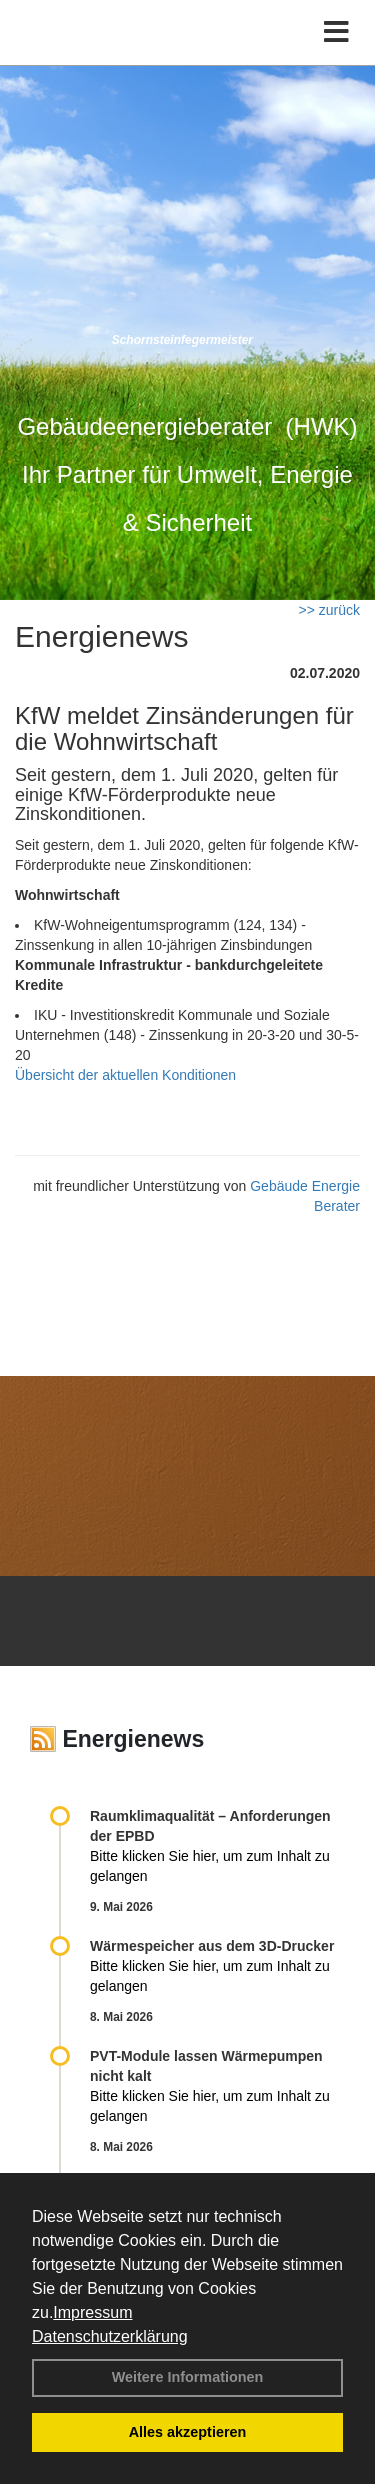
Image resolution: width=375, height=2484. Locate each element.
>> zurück (329, 610)
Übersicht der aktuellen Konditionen (125, 1075)
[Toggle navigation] (336, 32)
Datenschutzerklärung (110, 2336)
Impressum (92, 2312)
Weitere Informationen (188, 2377)
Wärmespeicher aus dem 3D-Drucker (212, 1946)
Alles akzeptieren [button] (188, 2432)
